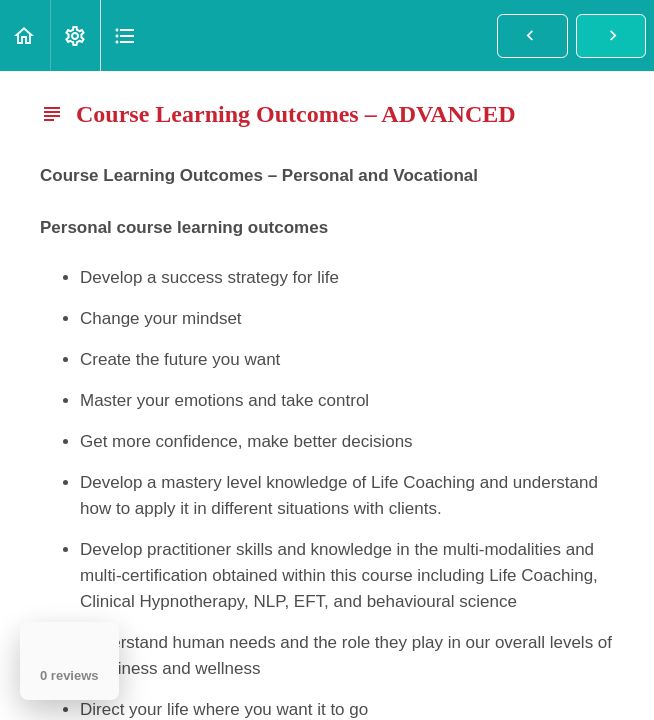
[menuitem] (75, 35)
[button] (25, 35)
